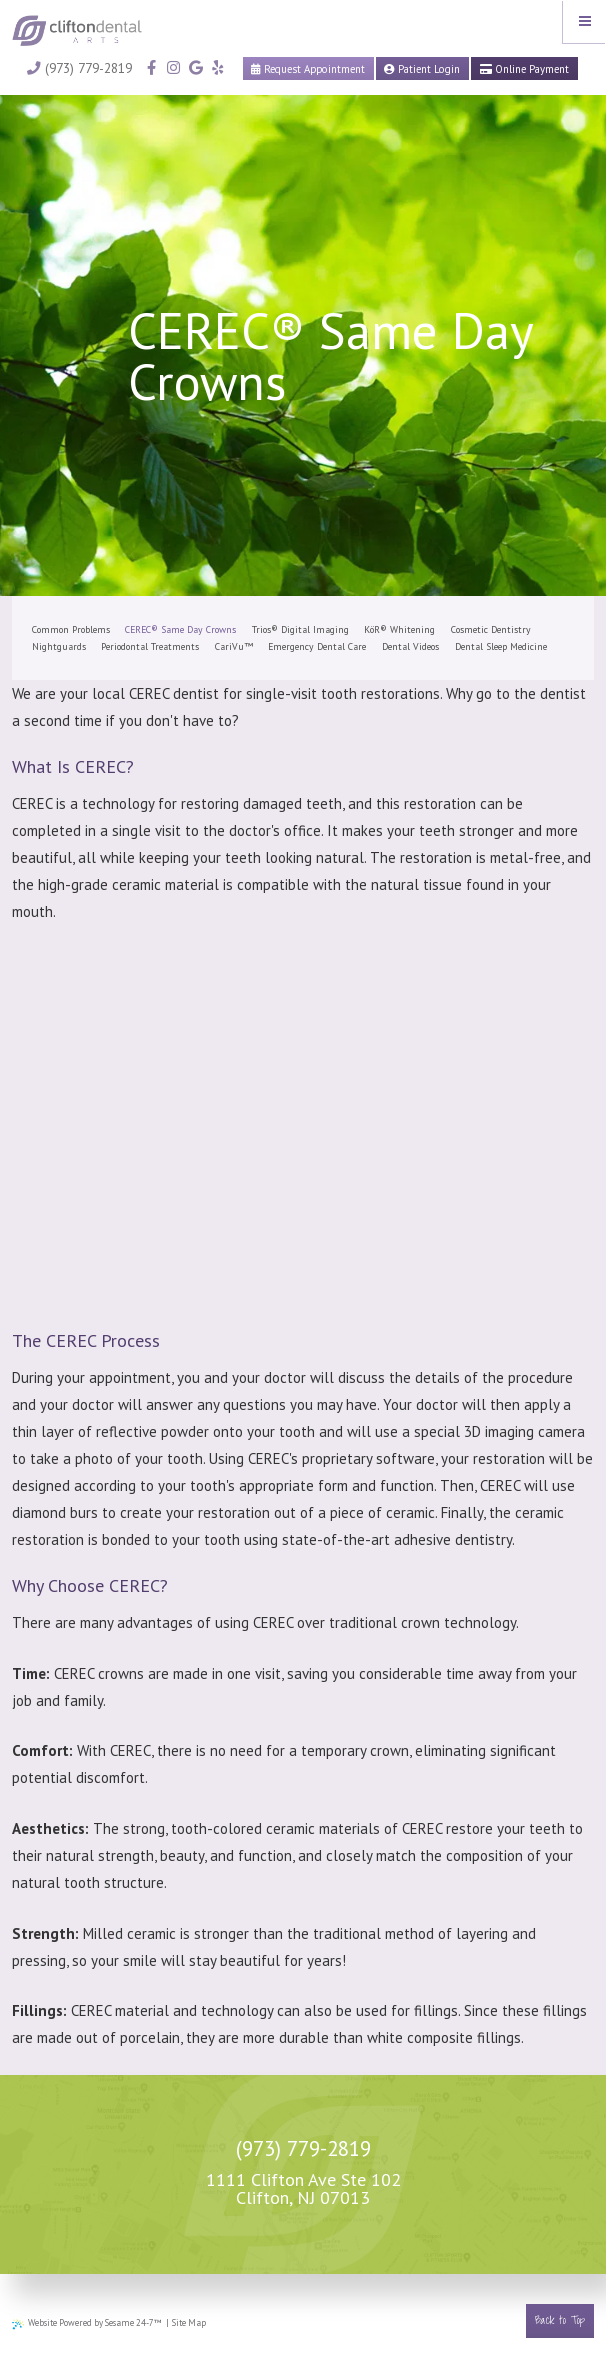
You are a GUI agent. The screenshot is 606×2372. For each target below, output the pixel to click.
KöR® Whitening (399, 629)
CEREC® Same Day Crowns (180, 629)
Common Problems (71, 629)
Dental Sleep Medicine (501, 646)
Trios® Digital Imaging (300, 629)
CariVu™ (234, 646)
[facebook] (151, 68)
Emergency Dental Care (317, 646)
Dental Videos (410, 646)
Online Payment (524, 69)
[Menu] (584, 21)
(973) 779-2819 (79, 68)
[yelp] (216, 68)
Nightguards (59, 646)
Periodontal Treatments (150, 646)
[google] (194, 68)
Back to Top (560, 2320)
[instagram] (173, 68)
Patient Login (422, 69)
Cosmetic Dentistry (491, 629)
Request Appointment (308, 69)
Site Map (189, 2322)
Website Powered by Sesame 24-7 (87, 2323)
